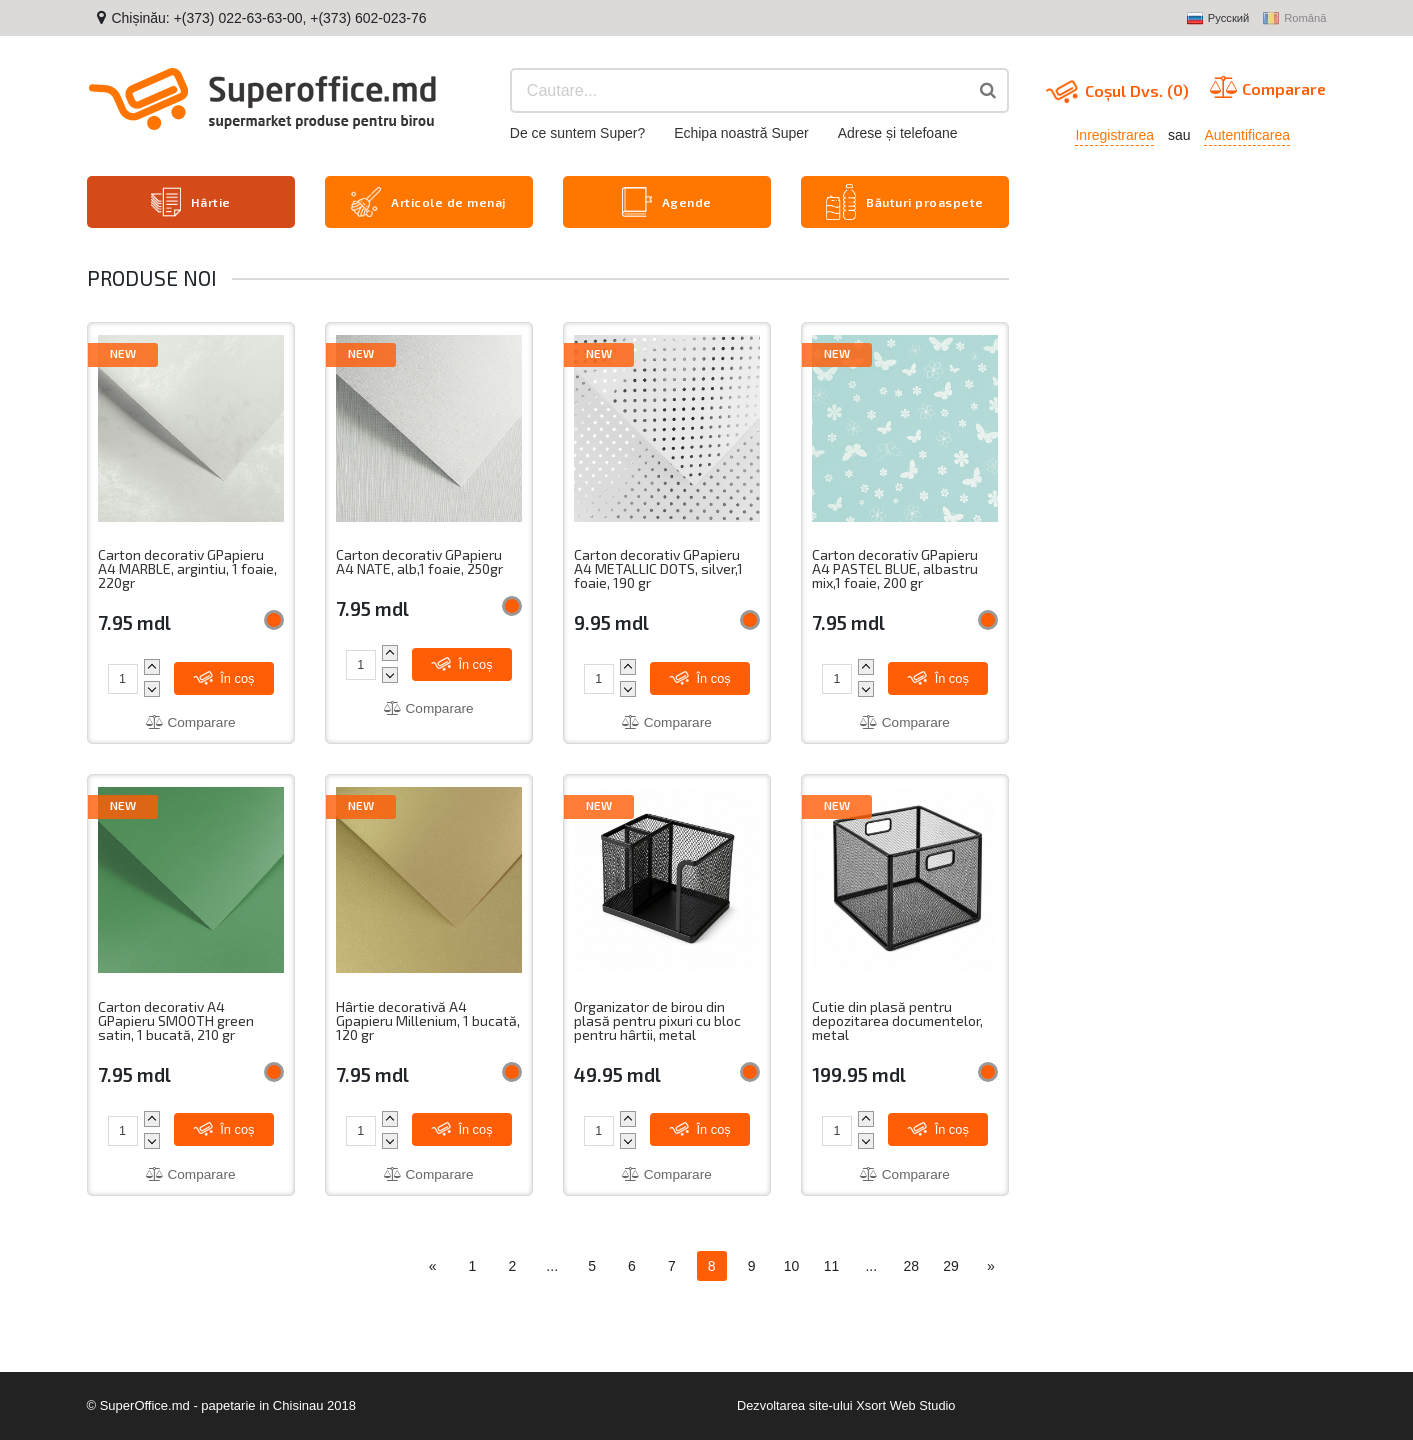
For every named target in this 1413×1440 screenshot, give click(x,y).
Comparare (191, 721)
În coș (225, 676)
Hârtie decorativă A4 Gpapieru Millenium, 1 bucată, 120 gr (429, 1021)
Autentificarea (1247, 135)
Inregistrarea (1114, 135)
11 (832, 1267)
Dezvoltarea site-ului (794, 1405)
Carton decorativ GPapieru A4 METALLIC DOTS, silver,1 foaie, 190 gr (659, 567)
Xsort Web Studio (906, 1405)
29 (951, 1267)
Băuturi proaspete (905, 201)
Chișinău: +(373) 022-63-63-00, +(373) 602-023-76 (268, 18)
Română (1294, 19)
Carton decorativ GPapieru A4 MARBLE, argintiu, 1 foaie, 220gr (188, 567)
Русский (1218, 19)
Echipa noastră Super (741, 133)
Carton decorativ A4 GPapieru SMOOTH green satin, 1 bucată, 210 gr (177, 1021)
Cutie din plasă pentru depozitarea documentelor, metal (898, 1021)
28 (911, 1267)
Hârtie (190, 201)
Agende (667, 201)
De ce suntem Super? (577, 133)
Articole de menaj (428, 201)
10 (792, 1267)
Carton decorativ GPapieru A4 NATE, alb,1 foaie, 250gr (420, 560)
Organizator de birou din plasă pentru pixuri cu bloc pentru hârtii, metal (658, 1021)
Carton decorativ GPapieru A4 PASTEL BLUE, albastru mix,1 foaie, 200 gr (895, 567)
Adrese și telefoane (898, 133)
